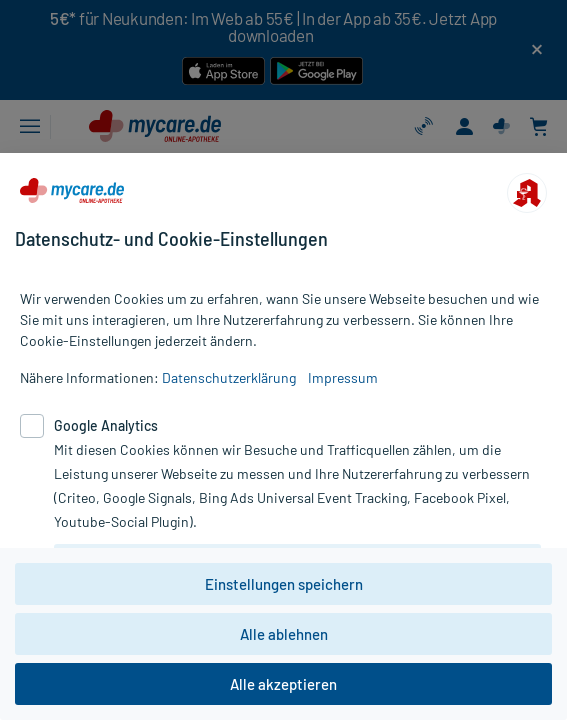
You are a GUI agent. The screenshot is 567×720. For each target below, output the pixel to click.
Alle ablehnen (284, 634)
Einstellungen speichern (284, 584)
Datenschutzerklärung (229, 377)
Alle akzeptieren (283, 684)
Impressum (343, 377)
